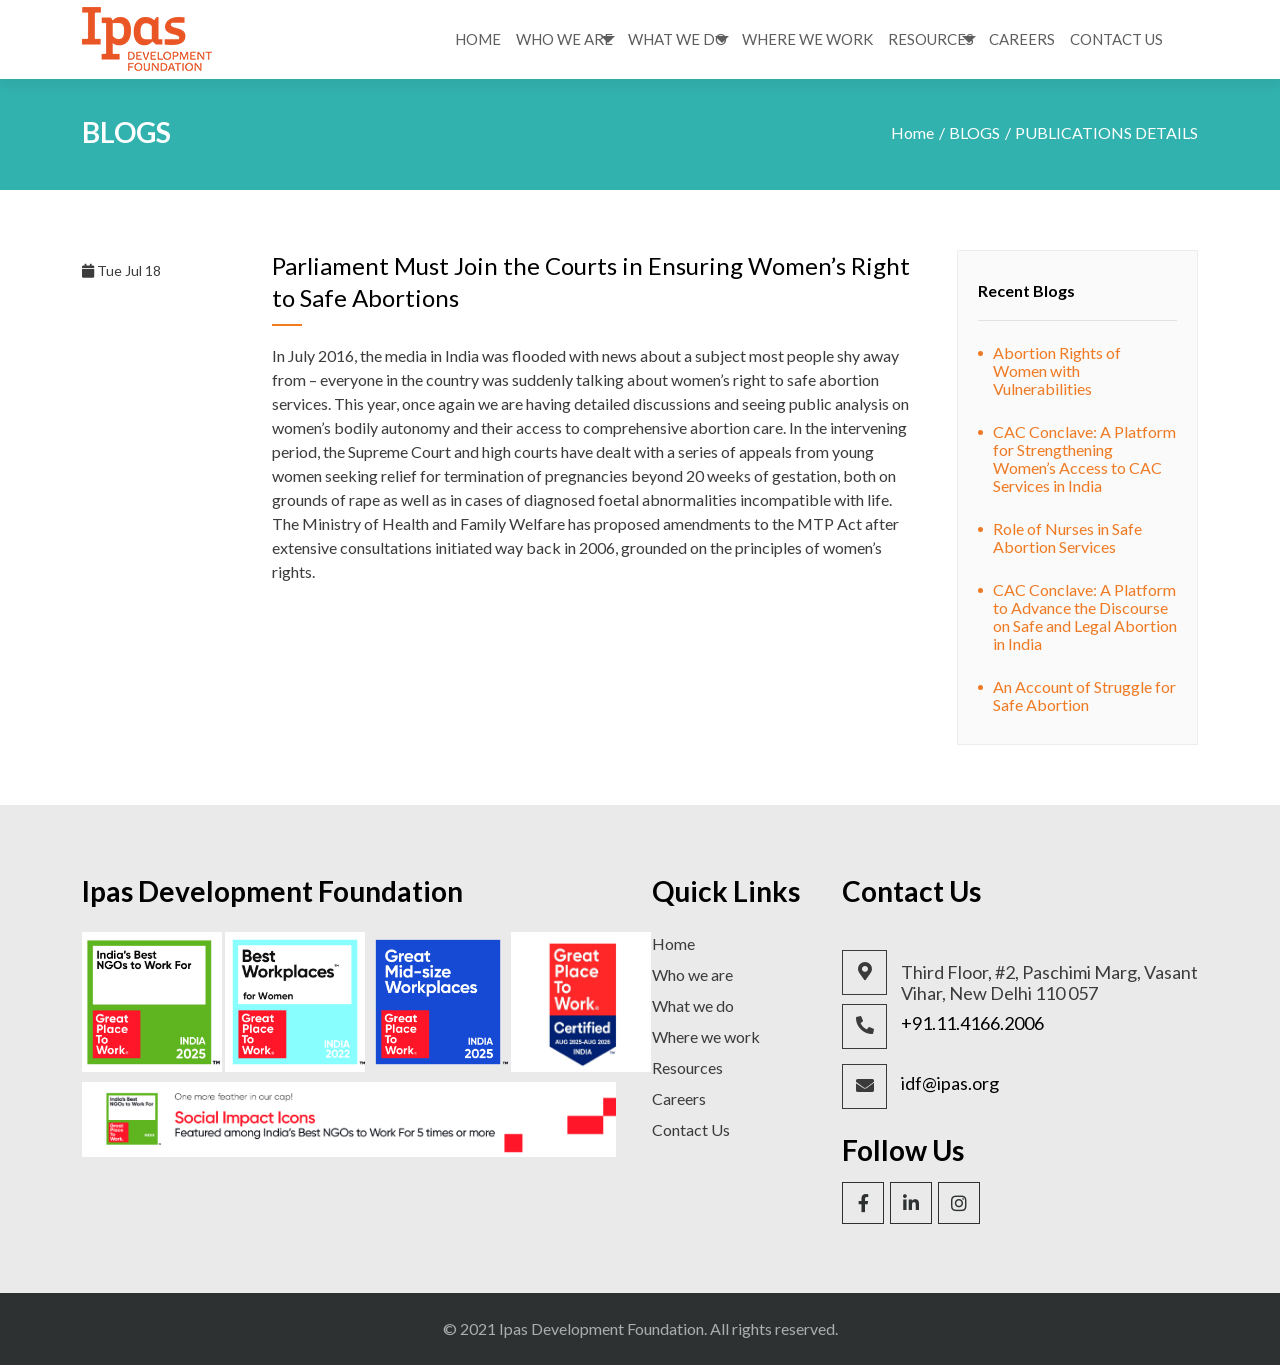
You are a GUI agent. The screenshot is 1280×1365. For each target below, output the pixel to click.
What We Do (677, 39)
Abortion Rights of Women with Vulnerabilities (1057, 370)
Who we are (692, 974)
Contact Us (1116, 39)
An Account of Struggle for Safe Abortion (1084, 695)
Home (478, 39)
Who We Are (564, 39)
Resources (931, 39)
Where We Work (807, 39)
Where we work (706, 1036)
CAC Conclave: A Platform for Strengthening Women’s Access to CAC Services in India (1084, 458)
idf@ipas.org (950, 1083)
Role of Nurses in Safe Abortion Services (1067, 537)
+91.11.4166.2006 (972, 1023)
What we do (693, 1005)
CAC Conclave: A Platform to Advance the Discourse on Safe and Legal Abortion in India (1085, 616)
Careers (1022, 39)
